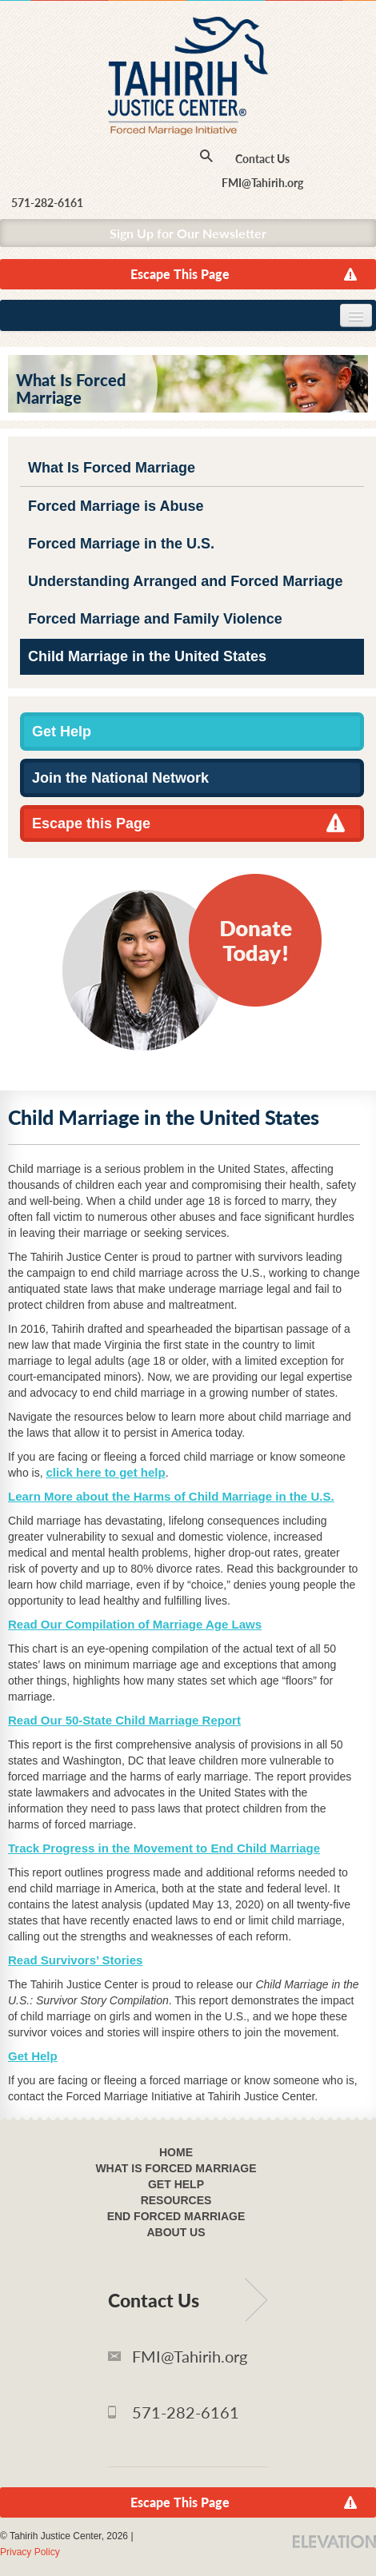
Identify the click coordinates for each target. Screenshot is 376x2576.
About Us (175, 2232)
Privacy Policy (30, 2552)
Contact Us (262, 158)
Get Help (61, 732)
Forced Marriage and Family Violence (155, 619)
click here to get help (105, 1472)
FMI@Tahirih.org (262, 182)
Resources (176, 2200)
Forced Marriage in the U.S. (121, 544)
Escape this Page (91, 823)
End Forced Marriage (176, 2216)
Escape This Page (180, 273)
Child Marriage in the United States (147, 656)
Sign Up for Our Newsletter (188, 233)
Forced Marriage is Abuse (115, 506)
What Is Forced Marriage (111, 468)
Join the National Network (120, 778)
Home (176, 2152)
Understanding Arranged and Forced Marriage (185, 581)
